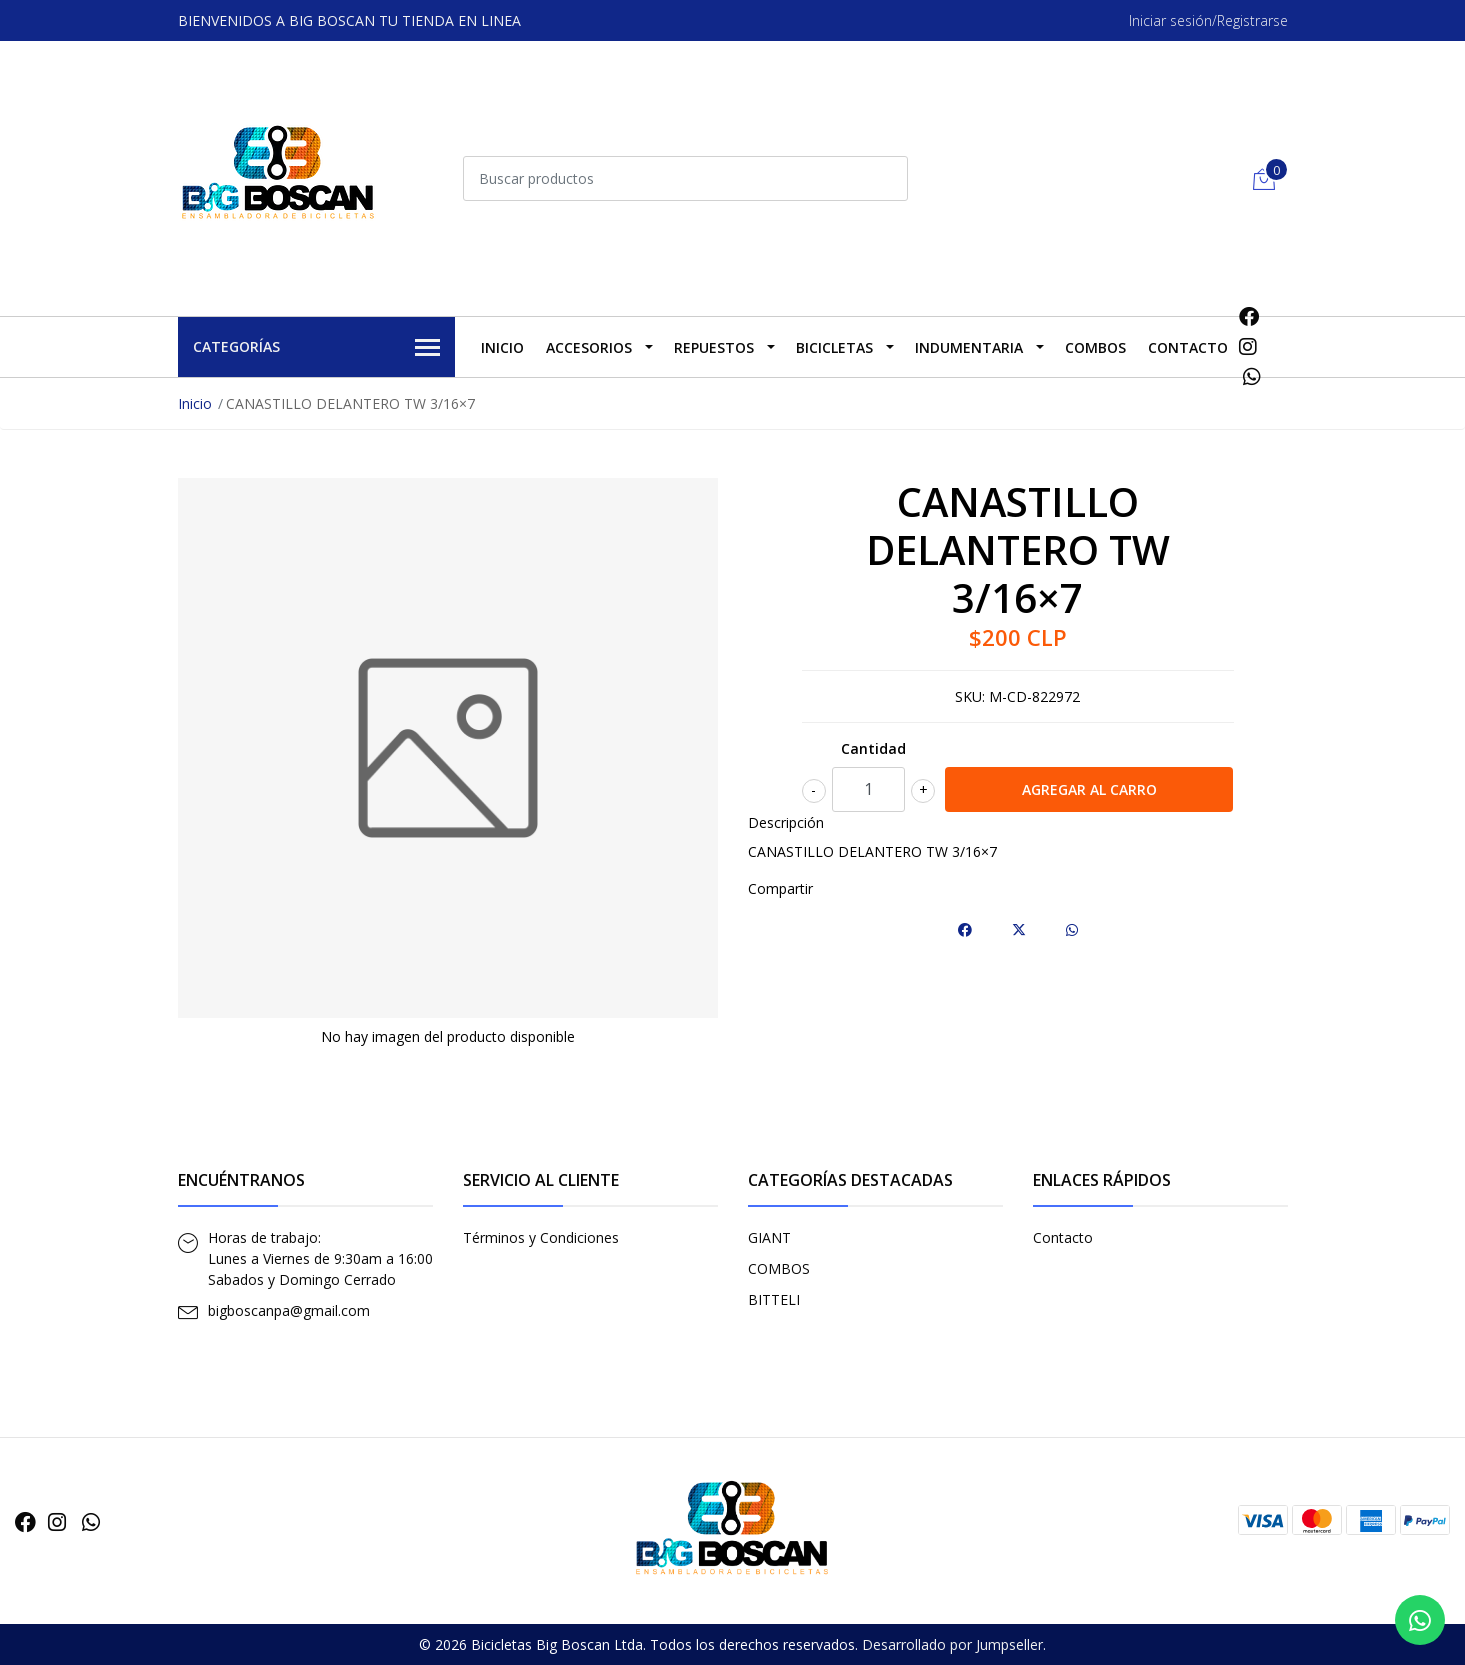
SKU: (970, 696)
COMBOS (1095, 347)
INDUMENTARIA (969, 347)
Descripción (786, 822)
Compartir (780, 888)
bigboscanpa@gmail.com (289, 1310)
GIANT (769, 1237)
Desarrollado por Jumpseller (952, 1644)
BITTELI (774, 1299)
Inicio (502, 347)
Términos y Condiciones (541, 1237)
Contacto (1188, 347)
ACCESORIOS (589, 347)
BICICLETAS (834, 347)
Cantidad (873, 748)
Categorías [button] (317, 348)
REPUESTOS (714, 347)
